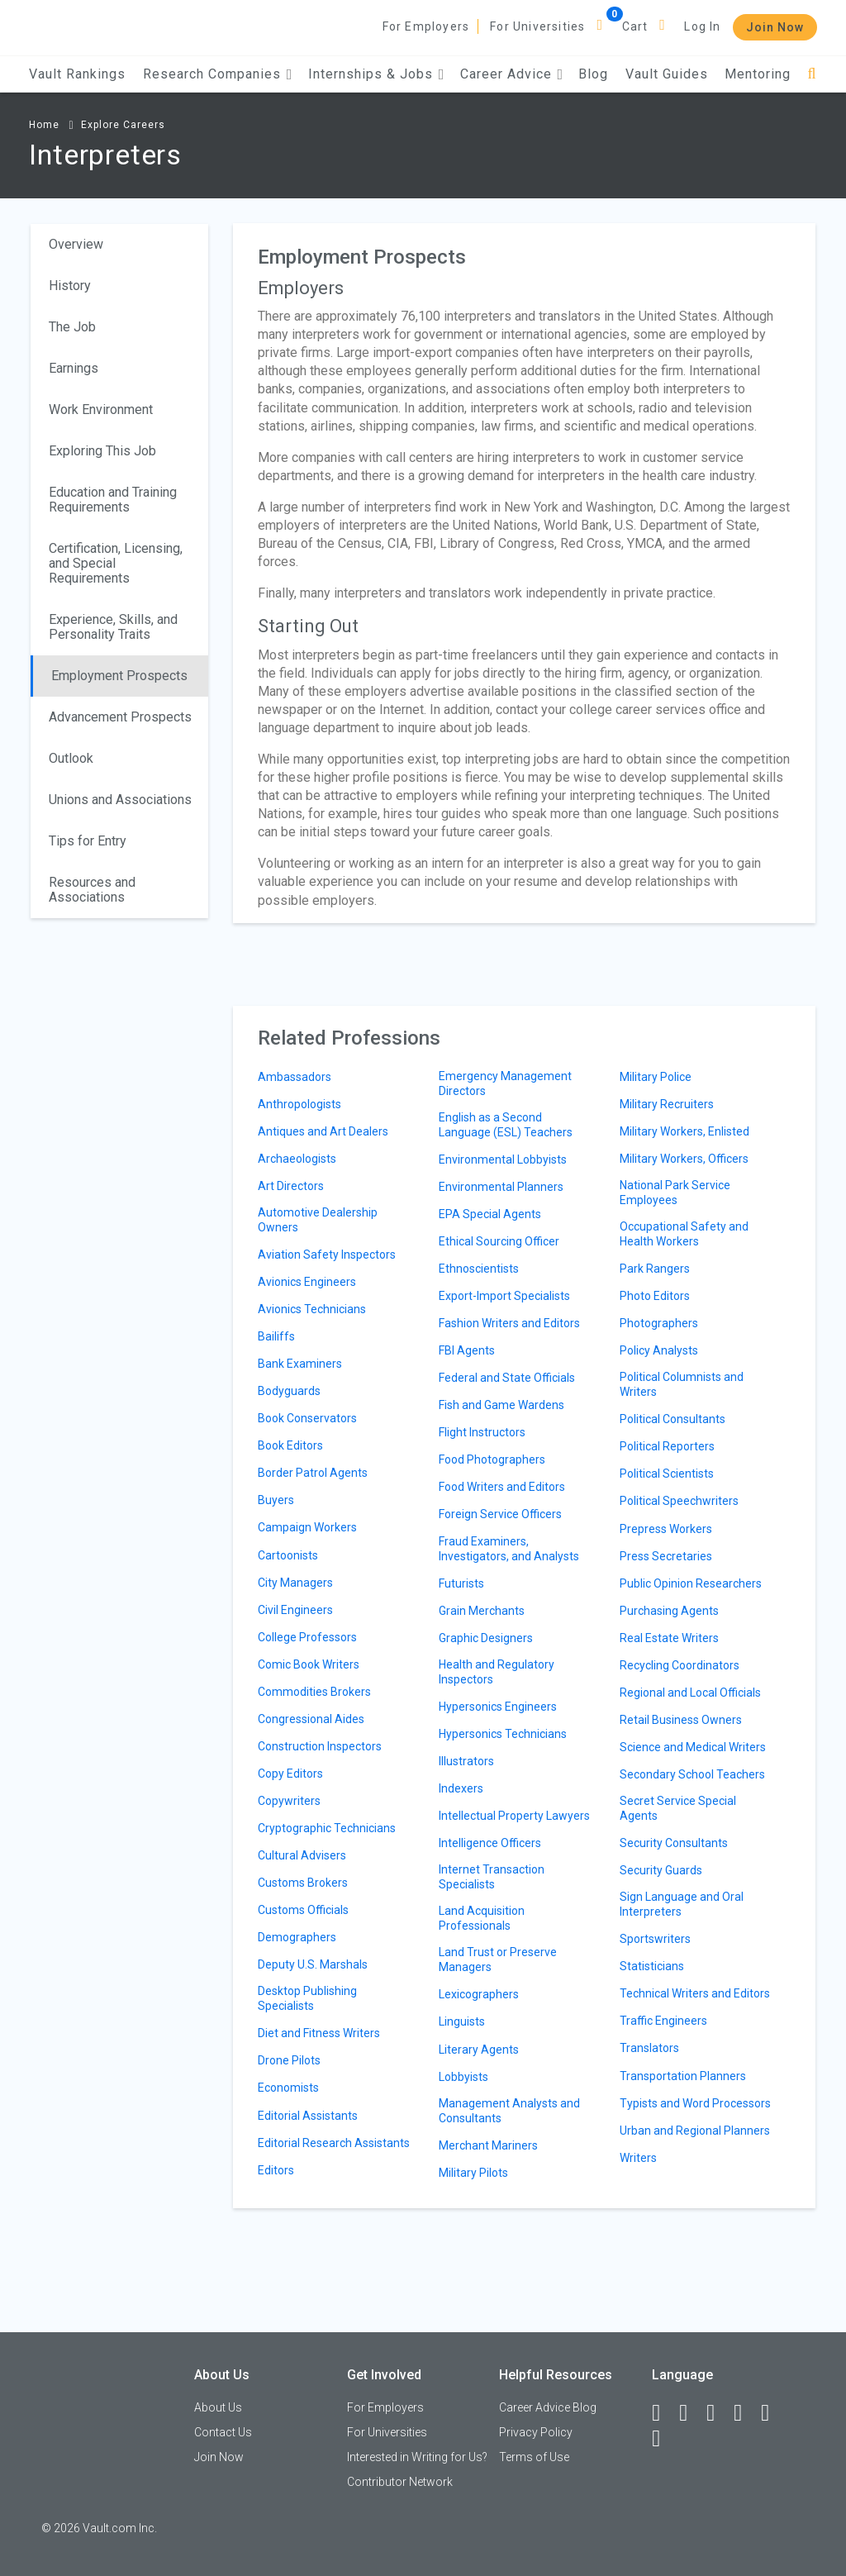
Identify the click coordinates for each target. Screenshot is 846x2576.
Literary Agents (479, 2049)
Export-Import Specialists (504, 1295)
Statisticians (652, 1966)
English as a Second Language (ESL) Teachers (506, 1125)
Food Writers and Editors (502, 1486)
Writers (638, 2157)
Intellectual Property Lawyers (514, 1815)
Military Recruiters (667, 1104)
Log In (702, 26)
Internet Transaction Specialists (491, 1877)
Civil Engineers (295, 1610)
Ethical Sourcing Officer (499, 1241)
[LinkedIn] (690, 2413)
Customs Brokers (303, 1882)
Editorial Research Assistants (334, 2143)
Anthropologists (299, 1104)
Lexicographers (479, 1994)
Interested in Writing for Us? (417, 2457)
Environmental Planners (501, 1186)
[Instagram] (745, 2413)
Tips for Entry (87, 841)
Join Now (775, 27)
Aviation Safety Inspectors (327, 1254)
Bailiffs (276, 1336)
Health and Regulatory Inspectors (496, 1672)
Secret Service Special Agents (678, 1808)
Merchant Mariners (488, 2145)
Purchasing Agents (669, 1610)
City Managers (295, 1582)
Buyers (276, 1500)
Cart (635, 26)
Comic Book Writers (308, 1664)
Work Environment (101, 409)
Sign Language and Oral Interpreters (682, 1904)
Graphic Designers (486, 1638)
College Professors (307, 1637)
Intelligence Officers (490, 1843)
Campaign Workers (307, 1527)
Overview (76, 244)
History (70, 285)
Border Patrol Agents (313, 1472)
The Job (72, 327)
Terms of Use (534, 2457)
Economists (288, 2087)
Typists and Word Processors (695, 2103)
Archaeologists (297, 1158)
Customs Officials (303, 1910)
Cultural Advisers (302, 1855)
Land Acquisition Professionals (482, 1918)
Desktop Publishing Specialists (307, 1998)
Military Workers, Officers (684, 1158)
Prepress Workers (666, 1529)
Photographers (659, 1323)
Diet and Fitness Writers (319, 2033)
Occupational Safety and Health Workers (684, 1234)
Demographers (297, 1937)
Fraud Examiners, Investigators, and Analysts (509, 1549)
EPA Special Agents (490, 1214)
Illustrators (466, 1761)
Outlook (71, 758)
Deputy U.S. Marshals (313, 1964)
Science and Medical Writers (693, 1747)
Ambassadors (294, 1076)
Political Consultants (672, 1419)
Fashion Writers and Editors (509, 1323)
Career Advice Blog (547, 2407)
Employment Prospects (119, 675)
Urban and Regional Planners (695, 2130)
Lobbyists (463, 2076)
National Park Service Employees (675, 1192)
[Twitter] (718, 2413)
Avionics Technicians (312, 1309)
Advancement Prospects (120, 717)
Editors (276, 2170)
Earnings (73, 368)
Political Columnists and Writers (682, 1384)
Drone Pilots (289, 2060)
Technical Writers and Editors (695, 1993)
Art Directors (291, 1186)
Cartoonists (288, 1555)
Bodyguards (289, 1391)
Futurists (461, 1583)
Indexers (461, 1788)
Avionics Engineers (307, 1281)
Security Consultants (674, 1843)
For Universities (537, 26)
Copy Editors (290, 1773)
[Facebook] (663, 2413)
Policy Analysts (659, 1350)
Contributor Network (400, 2481)
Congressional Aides (311, 1719)
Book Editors (290, 1445)
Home (44, 125)
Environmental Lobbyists (503, 1159)
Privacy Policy (536, 2432)
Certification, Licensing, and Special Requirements (116, 563)
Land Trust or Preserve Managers (498, 1959)
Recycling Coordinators (679, 1665)
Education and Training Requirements (113, 499)
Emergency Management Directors (505, 1083)
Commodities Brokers (314, 1691)
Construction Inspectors (320, 1746)
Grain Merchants (482, 1610)
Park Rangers (655, 1268)
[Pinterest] (772, 2413)
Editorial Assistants (308, 2115)
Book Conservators (307, 1418)
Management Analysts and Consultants (509, 2111)
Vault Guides (666, 74)
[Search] (811, 74)
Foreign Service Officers (500, 1514)
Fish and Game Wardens (501, 1405)
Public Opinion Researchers (691, 1583)
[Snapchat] (663, 2438)
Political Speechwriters (679, 1500)
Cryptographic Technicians (327, 1828)
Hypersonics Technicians (503, 1733)
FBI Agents (467, 1350)
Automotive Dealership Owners (318, 1220)
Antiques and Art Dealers (323, 1131)
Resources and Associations (92, 889)
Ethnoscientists (479, 1268)
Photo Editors (655, 1295)
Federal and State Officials (507, 1377)
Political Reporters (667, 1446)
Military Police (656, 1076)
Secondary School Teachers (692, 1774)
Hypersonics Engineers (498, 1706)
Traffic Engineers (663, 2020)
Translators (649, 2048)
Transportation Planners (683, 2076)
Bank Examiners (300, 1363)
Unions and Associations (120, 799)
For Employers (426, 26)
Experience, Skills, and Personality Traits (113, 627)
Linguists (462, 2021)
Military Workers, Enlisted (684, 1131)
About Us (218, 2407)
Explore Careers (123, 125)
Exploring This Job (102, 451)
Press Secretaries (666, 1556)
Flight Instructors (482, 1432)
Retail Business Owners (681, 1719)
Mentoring (758, 74)
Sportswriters (655, 1938)
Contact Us (223, 2432)
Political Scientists (667, 1473)
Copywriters (289, 1800)
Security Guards (661, 1870)
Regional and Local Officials (690, 1692)
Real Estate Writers (669, 1638)
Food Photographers (492, 1459)
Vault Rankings (77, 74)
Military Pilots (473, 2172)
